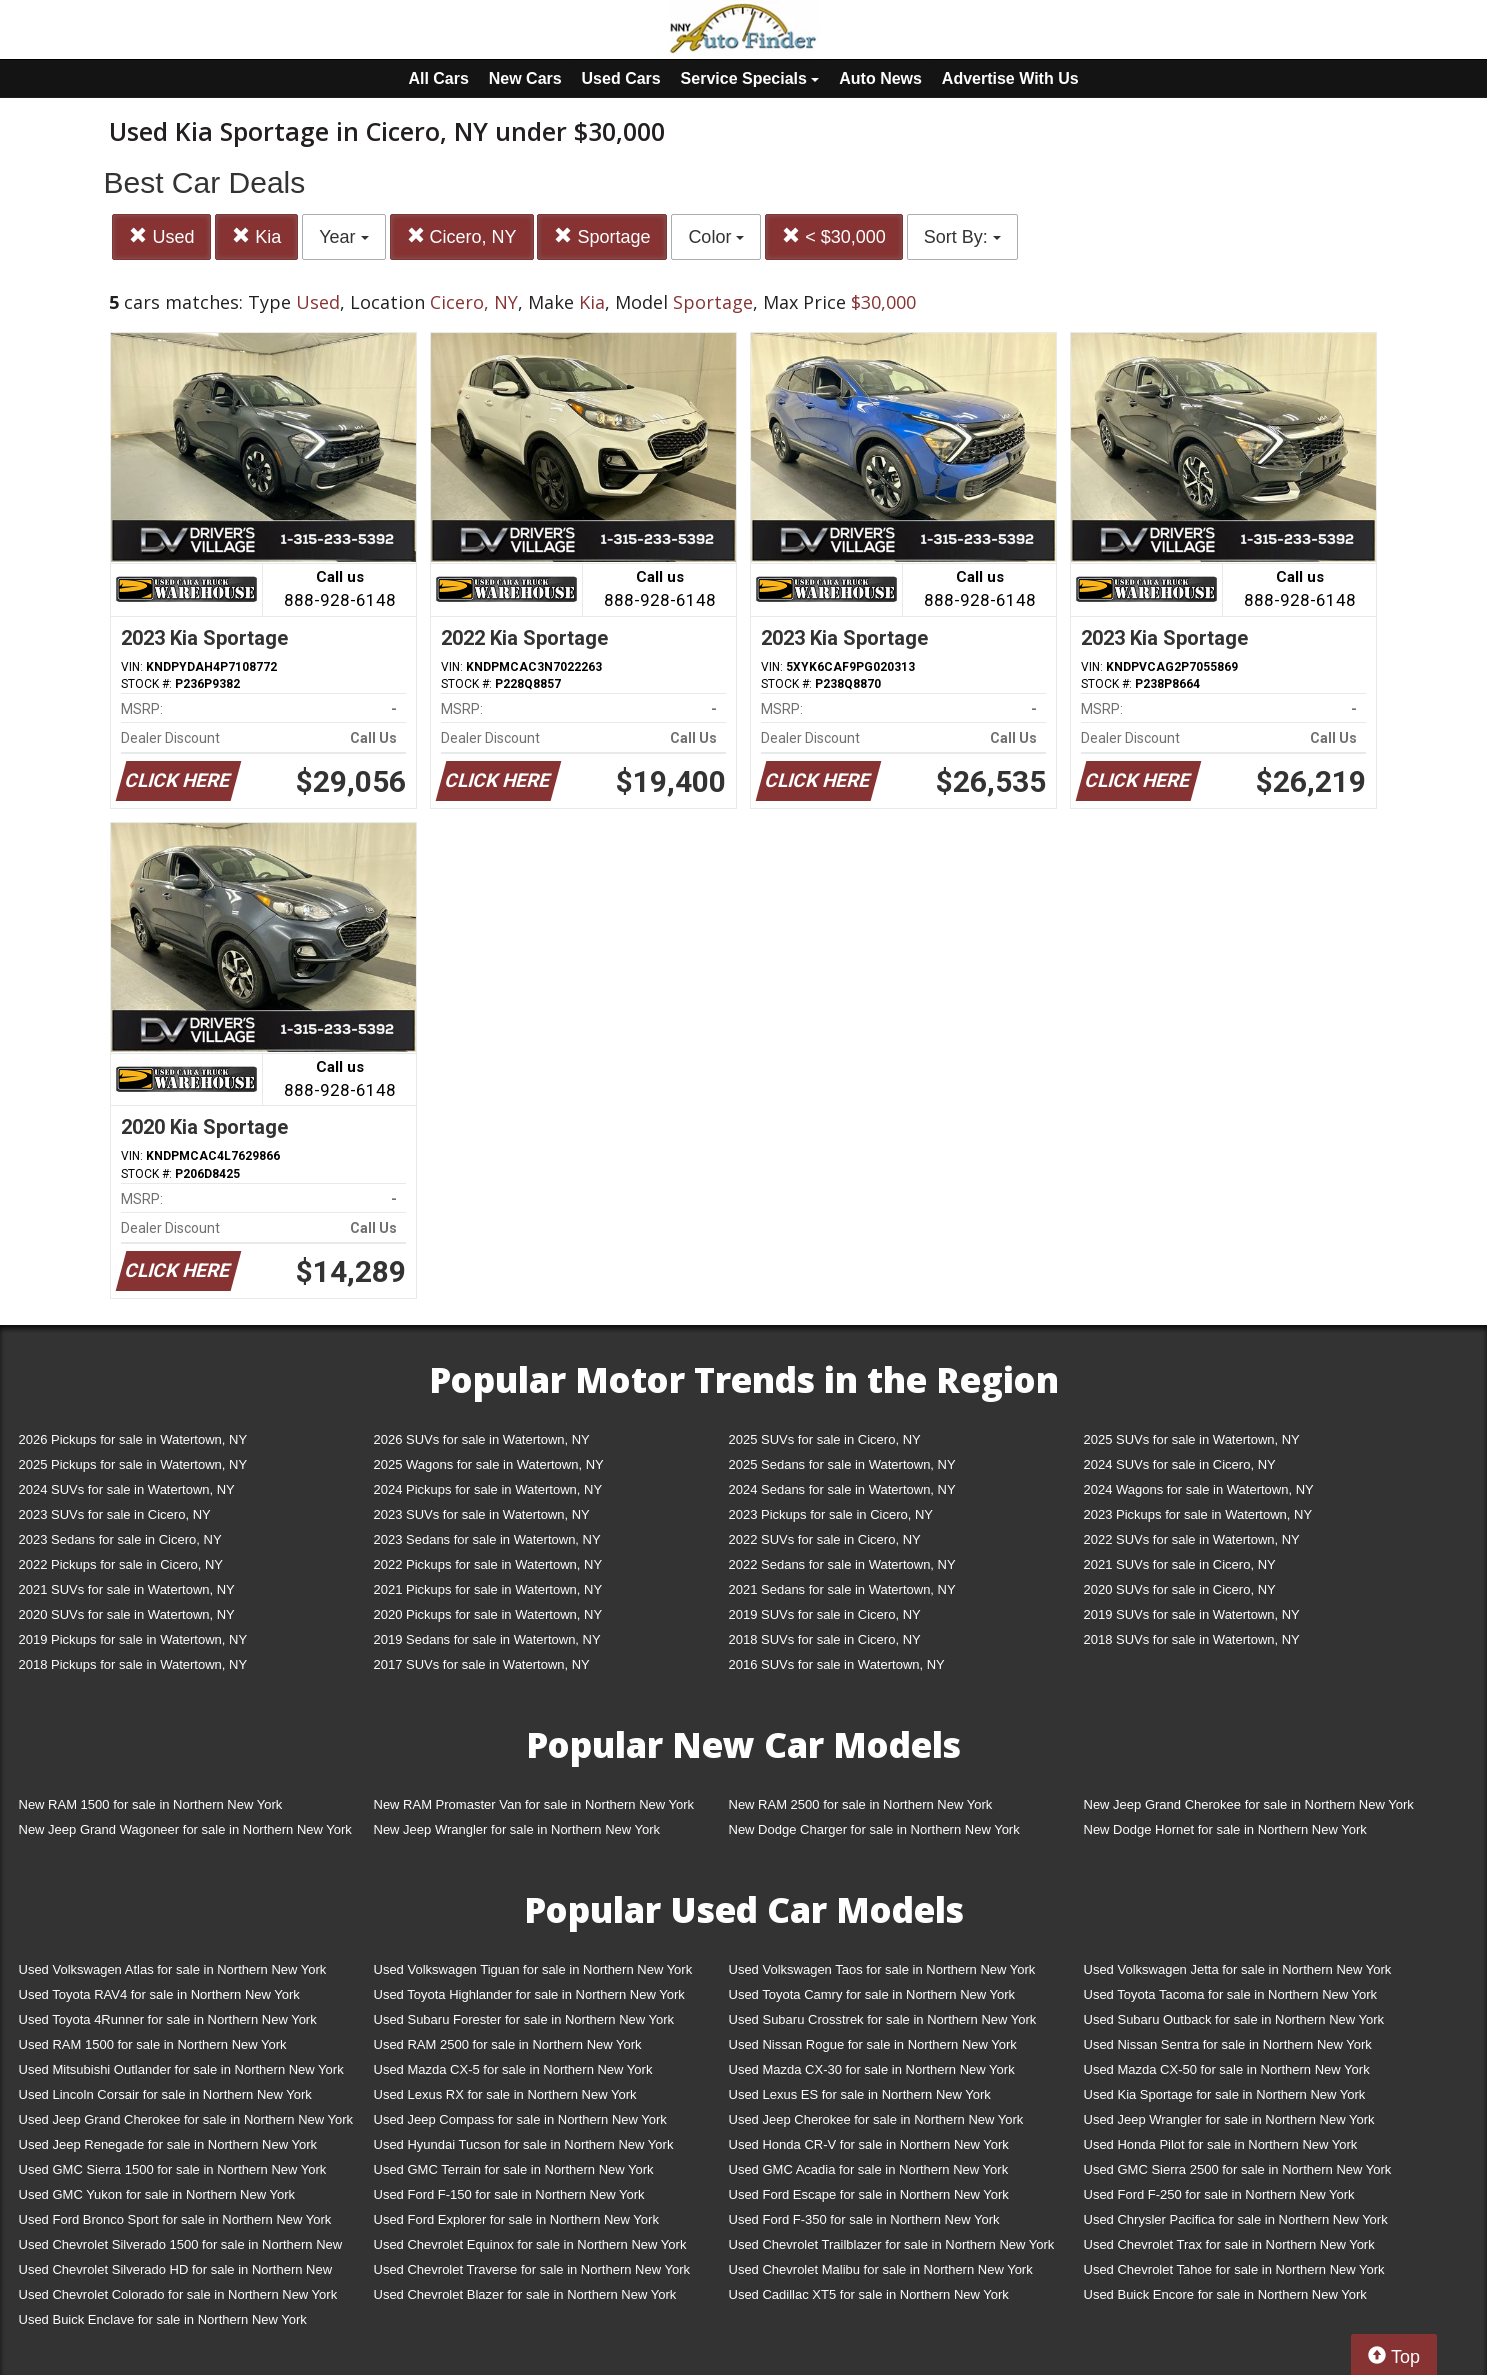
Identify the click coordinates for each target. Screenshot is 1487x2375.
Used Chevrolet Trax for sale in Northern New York (1229, 2244)
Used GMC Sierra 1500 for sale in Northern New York (173, 2169)
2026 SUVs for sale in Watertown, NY (482, 1439)
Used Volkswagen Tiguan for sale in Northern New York (533, 1969)
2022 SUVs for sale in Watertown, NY (1192, 1539)
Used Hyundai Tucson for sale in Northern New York (524, 2144)
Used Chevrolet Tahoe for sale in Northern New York (1234, 2269)
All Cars (438, 78)
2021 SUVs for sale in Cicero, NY (1180, 1564)
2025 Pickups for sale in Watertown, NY (133, 1464)
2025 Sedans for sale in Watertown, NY (842, 1464)
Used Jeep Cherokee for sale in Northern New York (876, 2119)
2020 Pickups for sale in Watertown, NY (488, 1614)
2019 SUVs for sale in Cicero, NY (825, 1614)
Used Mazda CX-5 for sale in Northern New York (513, 2069)
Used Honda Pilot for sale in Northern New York (1221, 2144)
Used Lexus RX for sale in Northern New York (505, 2094)
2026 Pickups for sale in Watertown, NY (133, 1439)
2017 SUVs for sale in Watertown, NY (482, 1664)
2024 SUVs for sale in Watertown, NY (127, 1489)
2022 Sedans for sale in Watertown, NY (842, 1564)
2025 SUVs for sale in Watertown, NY (1192, 1439)
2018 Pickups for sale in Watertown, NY (133, 1664)
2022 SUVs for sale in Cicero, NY (825, 1539)
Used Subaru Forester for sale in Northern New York (524, 2019)
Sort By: (962, 237)
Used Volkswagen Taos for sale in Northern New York (882, 1969)
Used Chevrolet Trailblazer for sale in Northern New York (892, 2244)
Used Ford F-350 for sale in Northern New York (864, 2219)
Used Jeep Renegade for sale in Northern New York (168, 2144)
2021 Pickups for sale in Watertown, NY (488, 1589)
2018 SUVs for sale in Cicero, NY (825, 1639)
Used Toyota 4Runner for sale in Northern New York (168, 2019)
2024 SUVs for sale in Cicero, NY (1180, 1464)
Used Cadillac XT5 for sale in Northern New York (869, 2294)
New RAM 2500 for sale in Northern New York (861, 1804)
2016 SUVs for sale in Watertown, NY (837, 1664)
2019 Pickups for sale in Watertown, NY (133, 1639)
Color (716, 237)
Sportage (602, 236)
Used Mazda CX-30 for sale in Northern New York (872, 2069)
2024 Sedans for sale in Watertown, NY (842, 1489)
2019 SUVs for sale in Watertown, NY (1192, 1614)
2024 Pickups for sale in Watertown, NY (488, 1489)
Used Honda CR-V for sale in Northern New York (869, 2144)
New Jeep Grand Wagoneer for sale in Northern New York (185, 1829)
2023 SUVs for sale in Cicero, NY (115, 1514)
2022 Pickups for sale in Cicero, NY (121, 1564)
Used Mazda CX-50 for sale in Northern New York (1227, 2069)
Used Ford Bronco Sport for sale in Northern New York (175, 2219)
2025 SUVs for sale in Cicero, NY (825, 1439)
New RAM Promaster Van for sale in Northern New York (534, 1804)
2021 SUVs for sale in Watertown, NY (127, 1589)
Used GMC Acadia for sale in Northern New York (869, 2169)
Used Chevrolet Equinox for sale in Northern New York (530, 2244)
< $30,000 (834, 236)
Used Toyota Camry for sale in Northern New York (872, 1994)
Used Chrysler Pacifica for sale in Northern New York (1236, 2219)
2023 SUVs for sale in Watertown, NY (482, 1514)
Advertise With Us (1010, 78)
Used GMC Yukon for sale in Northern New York (157, 2194)
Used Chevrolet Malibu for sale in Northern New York (881, 2269)
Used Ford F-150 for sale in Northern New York (509, 2194)
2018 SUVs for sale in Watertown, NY (1192, 1639)
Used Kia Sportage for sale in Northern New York (1225, 2094)
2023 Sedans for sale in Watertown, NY (487, 1539)
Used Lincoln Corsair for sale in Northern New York (165, 2094)
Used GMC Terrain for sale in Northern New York (514, 2169)
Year (343, 237)
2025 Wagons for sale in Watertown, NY (489, 1464)
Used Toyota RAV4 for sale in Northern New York (159, 1994)
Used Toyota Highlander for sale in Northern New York (529, 1994)
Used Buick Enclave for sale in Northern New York (163, 2319)
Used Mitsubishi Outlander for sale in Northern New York (181, 2069)
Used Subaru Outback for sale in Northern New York (1234, 2019)
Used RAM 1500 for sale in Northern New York (153, 2044)
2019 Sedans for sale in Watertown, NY (487, 1639)
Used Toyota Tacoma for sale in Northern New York (1231, 1994)
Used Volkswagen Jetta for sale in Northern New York (1238, 1969)
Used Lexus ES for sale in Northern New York (860, 2094)
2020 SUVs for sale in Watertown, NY (127, 1614)
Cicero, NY (462, 236)
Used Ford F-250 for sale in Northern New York (1219, 2194)
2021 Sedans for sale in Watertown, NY (842, 1589)
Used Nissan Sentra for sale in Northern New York (1228, 2044)
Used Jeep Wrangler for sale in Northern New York (1229, 2119)
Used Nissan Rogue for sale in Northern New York (873, 2044)
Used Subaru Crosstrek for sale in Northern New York (883, 2019)
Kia (256, 236)
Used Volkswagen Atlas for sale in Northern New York (173, 1969)
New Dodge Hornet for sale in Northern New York (1225, 1829)
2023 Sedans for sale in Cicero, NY (120, 1539)
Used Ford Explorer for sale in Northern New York (516, 2219)
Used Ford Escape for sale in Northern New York (869, 2194)
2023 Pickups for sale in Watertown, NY (1198, 1514)
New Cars (525, 78)
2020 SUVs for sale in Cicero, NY (1180, 1589)
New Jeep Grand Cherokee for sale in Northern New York (1249, 1804)
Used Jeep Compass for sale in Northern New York (520, 2119)
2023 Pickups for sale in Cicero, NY (831, 1514)
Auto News (880, 78)
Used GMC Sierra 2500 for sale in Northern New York (1238, 2169)
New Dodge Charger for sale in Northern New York (874, 1829)
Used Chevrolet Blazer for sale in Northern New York (525, 2294)
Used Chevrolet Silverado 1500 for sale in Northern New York (181, 2248)
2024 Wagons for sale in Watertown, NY (1199, 1489)
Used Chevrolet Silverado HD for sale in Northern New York (176, 2273)
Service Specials (750, 78)
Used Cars (621, 78)
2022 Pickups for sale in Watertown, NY (488, 1564)
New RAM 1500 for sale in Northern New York (151, 1804)
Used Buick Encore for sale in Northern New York (1225, 2294)
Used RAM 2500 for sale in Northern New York (508, 2044)
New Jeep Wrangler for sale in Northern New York (517, 1829)
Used (161, 236)
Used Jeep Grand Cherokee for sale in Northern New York (186, 2119)
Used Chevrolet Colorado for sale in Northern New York (178, 2294)
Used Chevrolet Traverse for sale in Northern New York (532, 2269)
